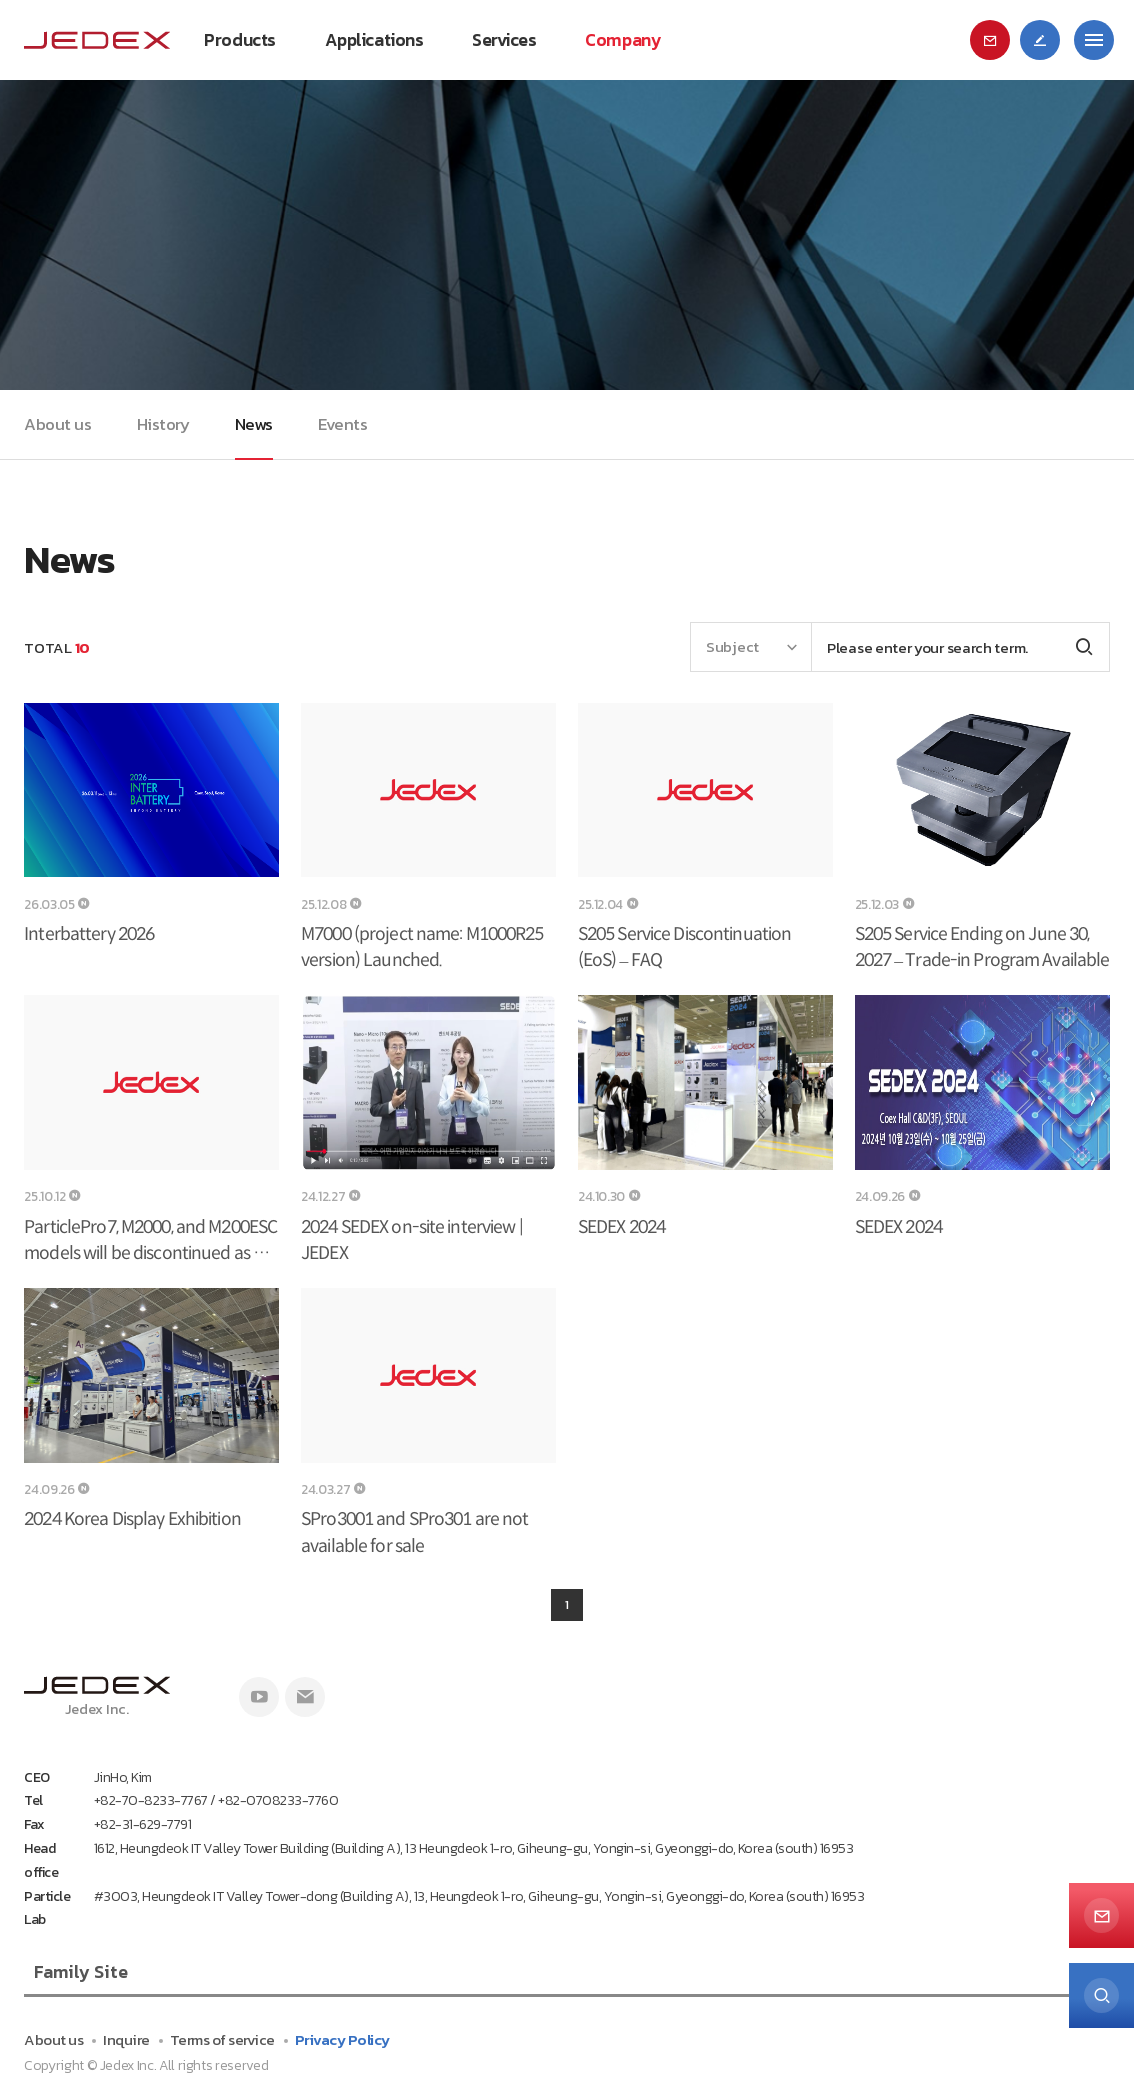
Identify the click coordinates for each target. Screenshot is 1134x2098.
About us (53, 2039)
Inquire (126, 2039)
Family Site (81, 1971)
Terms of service (222, 2039)
